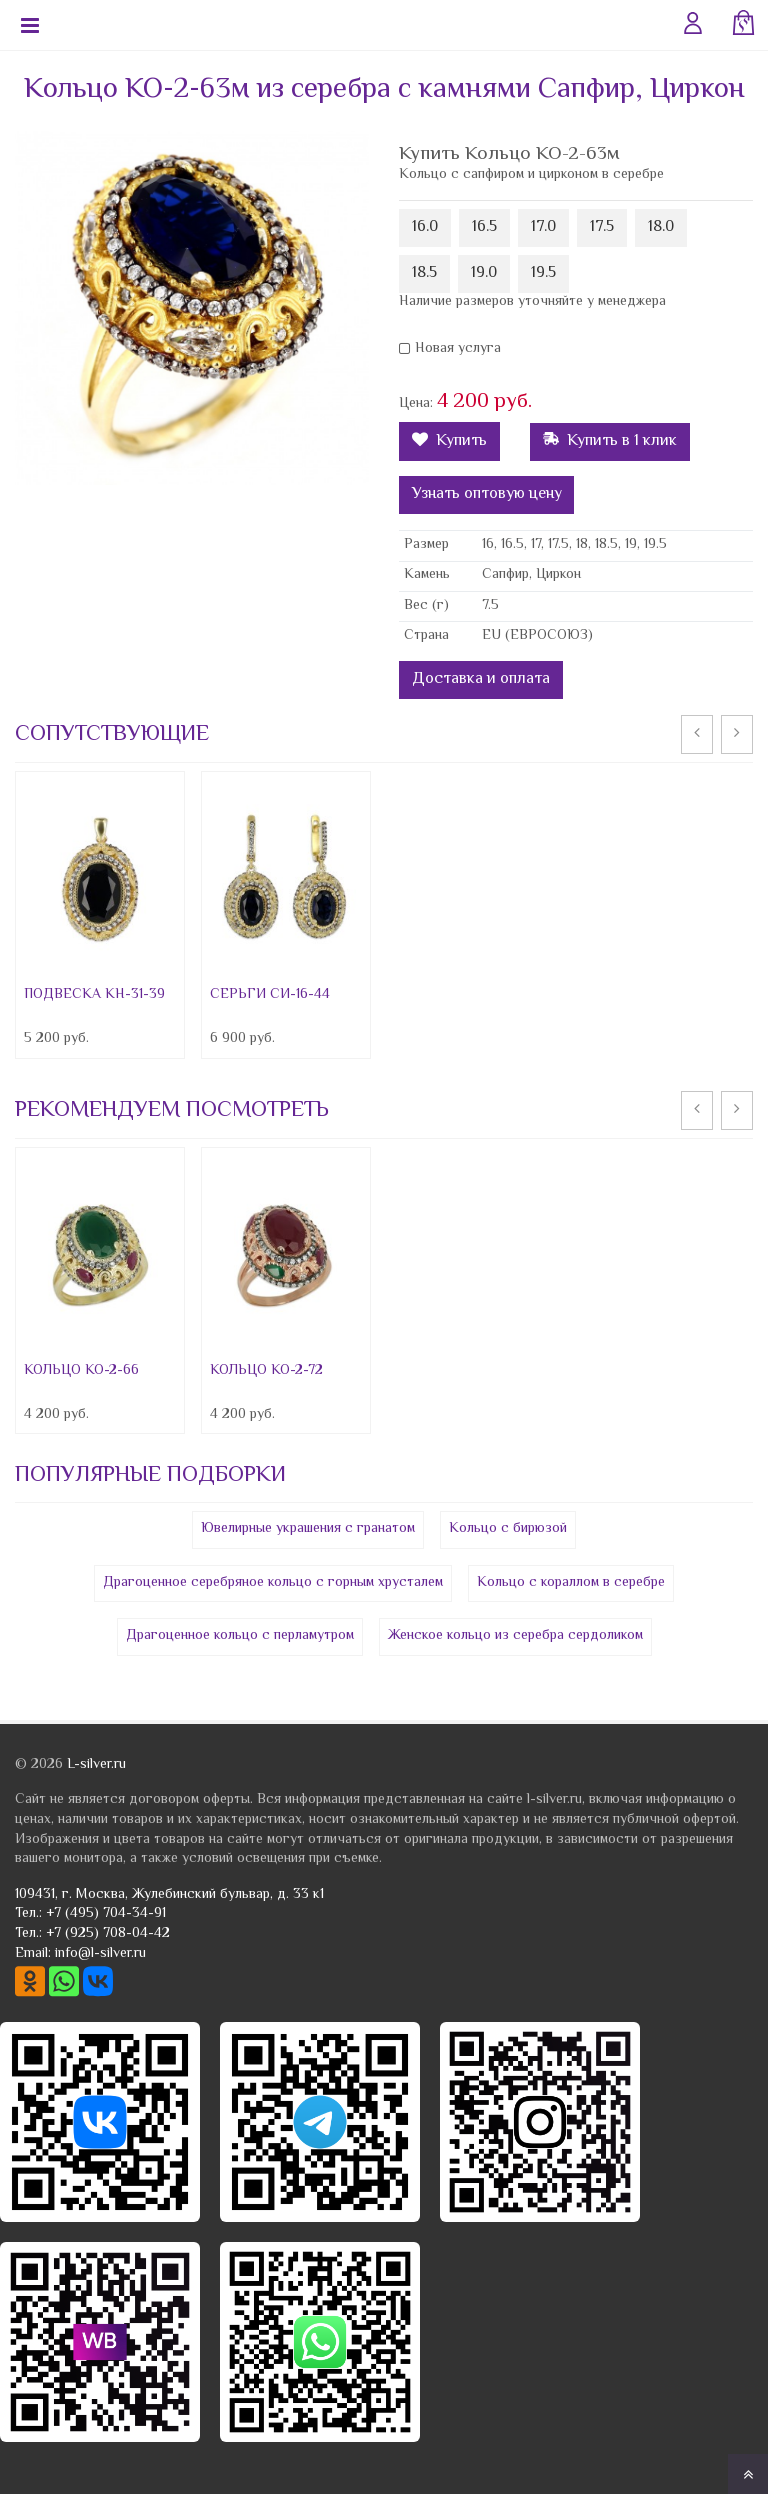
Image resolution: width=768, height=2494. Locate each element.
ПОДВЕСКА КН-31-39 (94, 995)
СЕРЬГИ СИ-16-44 (270, 995)
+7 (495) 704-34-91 (106, 1914)
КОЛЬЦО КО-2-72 (266, 1371)
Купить (449, 441)
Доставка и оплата (481, 679)
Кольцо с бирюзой (508, 1529)
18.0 (661, 227)
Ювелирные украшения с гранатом (308, 1529)
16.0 (425, 227)
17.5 (602, 227)
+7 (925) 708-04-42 (108, 1934)
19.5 (543, 273)
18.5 (424, 273)
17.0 (543, 227)
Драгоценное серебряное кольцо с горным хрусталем (273, 1583)
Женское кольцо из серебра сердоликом (515, 1636)
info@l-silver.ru (100, 1954)
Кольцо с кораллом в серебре (571, 1583)
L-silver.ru (96, 1765)
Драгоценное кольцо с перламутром (240, 1636)
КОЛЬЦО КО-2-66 (81, 1371)
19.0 (484, 273)
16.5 (484, 227)
